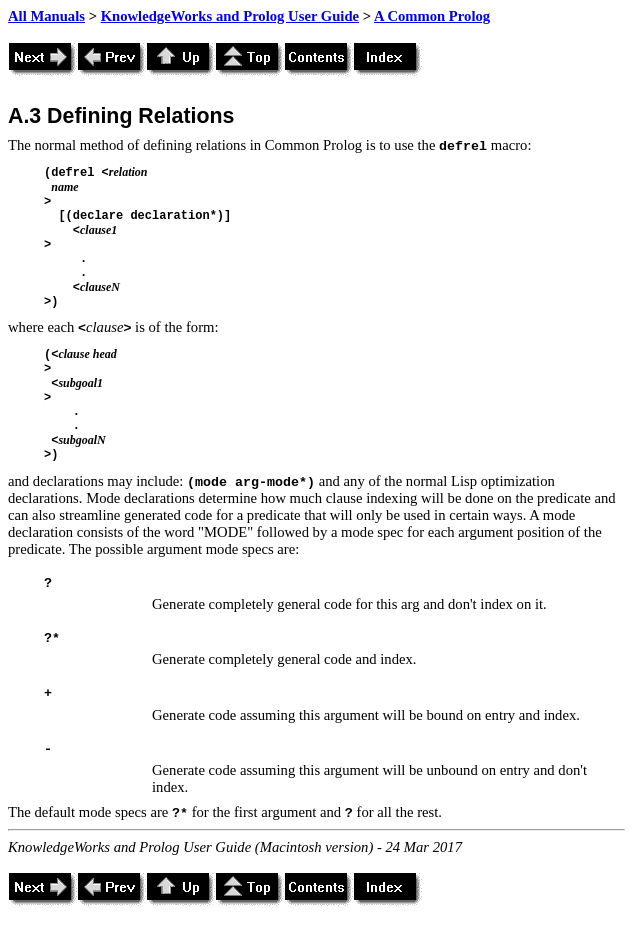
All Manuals (46, 16)
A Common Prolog (432, 16)
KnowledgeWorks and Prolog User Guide (230, 16)
